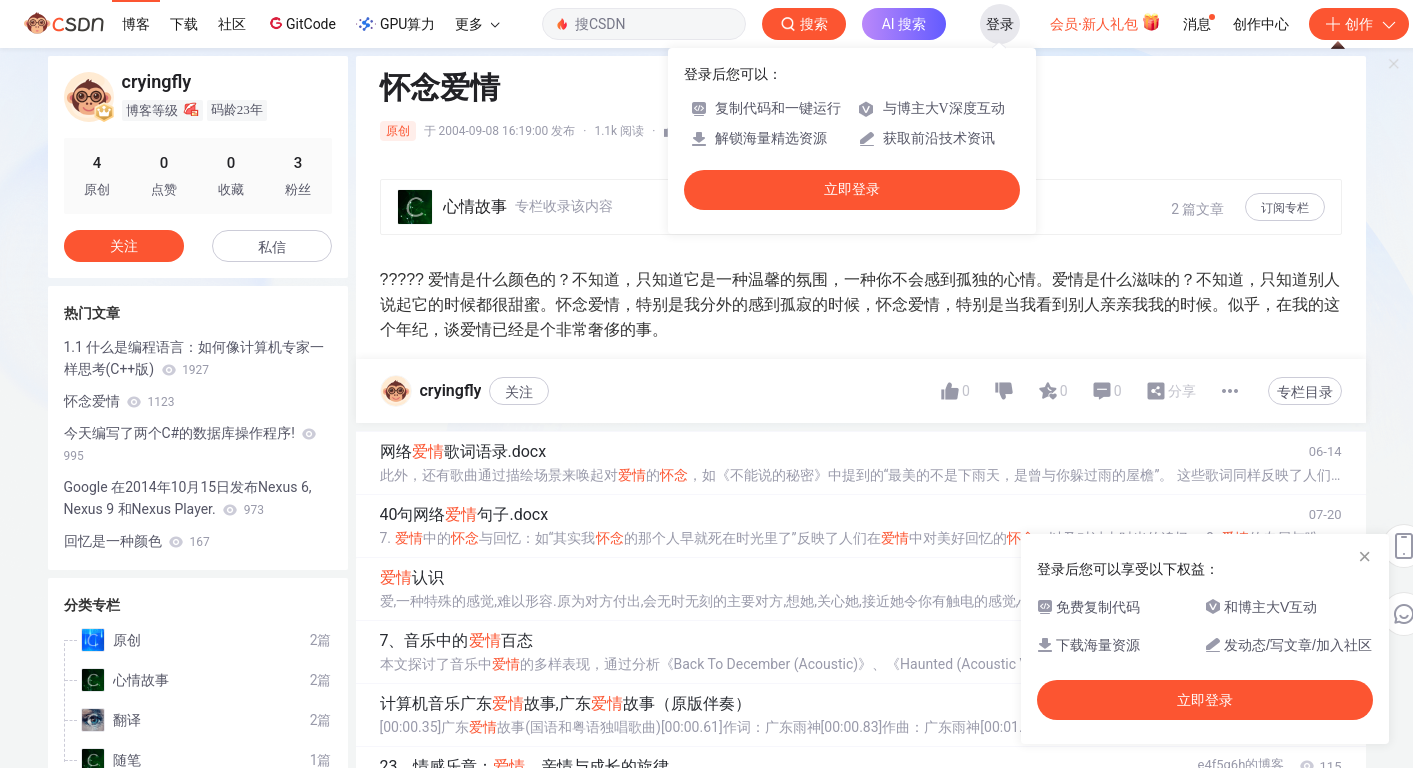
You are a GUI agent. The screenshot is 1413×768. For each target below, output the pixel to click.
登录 (1000, 24)
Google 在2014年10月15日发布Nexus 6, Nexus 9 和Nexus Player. (188, 498)
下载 (184, 24)
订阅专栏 (1285, 208)
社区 (232, 24)
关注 (519, 392)
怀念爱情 (119, 401)
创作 (1359, 24)
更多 (477, 24)
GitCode (301, 23)
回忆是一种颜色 (137, 541)
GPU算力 (395, 24)
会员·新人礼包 (1105, 22)
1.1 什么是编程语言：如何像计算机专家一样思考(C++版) (194, 358)
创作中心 (1261, 24)
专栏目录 (1305, 392)
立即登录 (852, 189)
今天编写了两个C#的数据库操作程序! (190, 444)
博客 (136, 24)
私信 (272, 247)
